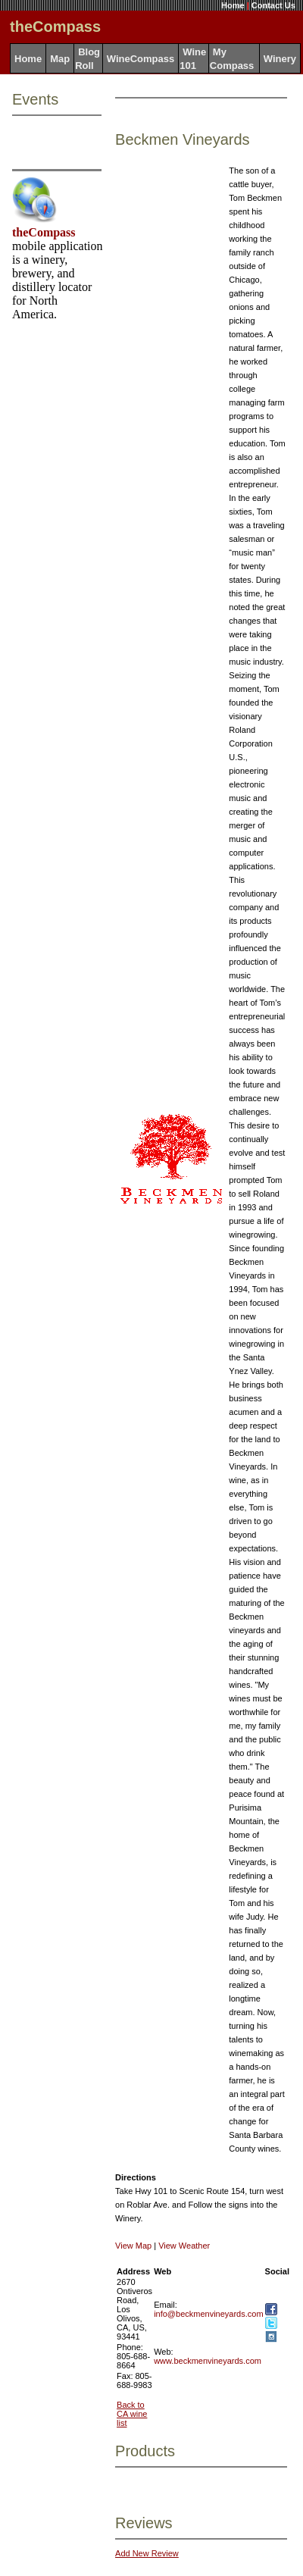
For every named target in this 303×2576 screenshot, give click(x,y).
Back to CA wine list (132, 2413)
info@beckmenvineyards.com (208, 2313)
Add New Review (147, 2553)
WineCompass (140, 58)
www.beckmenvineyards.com (207, 2360)
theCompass (44, 232)
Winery (280, 58)
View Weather (184, 2245)
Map (60, 58)
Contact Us (273, 5)
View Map (133, 2245)
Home (233, 5)
